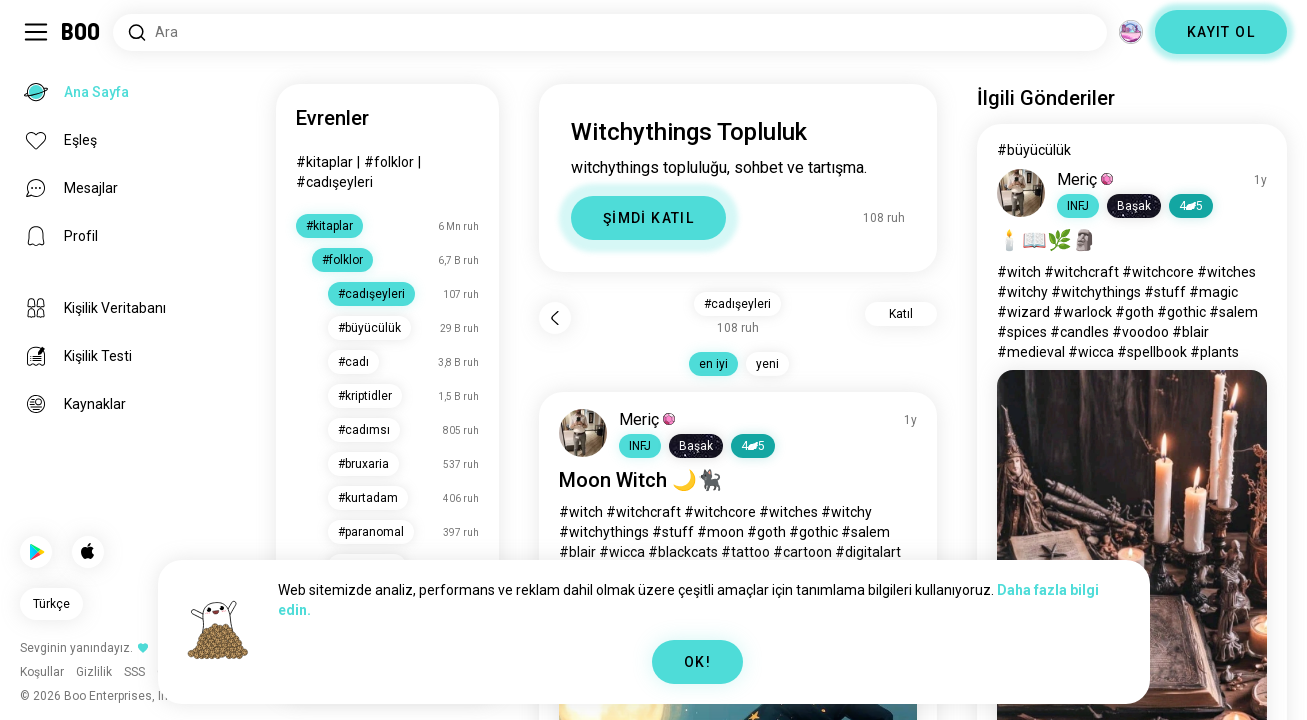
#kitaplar (324, 162)
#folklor (389, 162)
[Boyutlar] (1131, 32)
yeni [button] (767, 364)
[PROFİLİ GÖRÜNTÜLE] (583, 433)
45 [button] (753, 446)
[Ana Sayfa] (81, 32)
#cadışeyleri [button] (737, 304)
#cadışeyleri (334, 182)
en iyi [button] (713, 364)
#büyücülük (1034, 150)
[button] (640, 446)
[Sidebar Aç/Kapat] (36, 32)
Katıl (901, 314)
